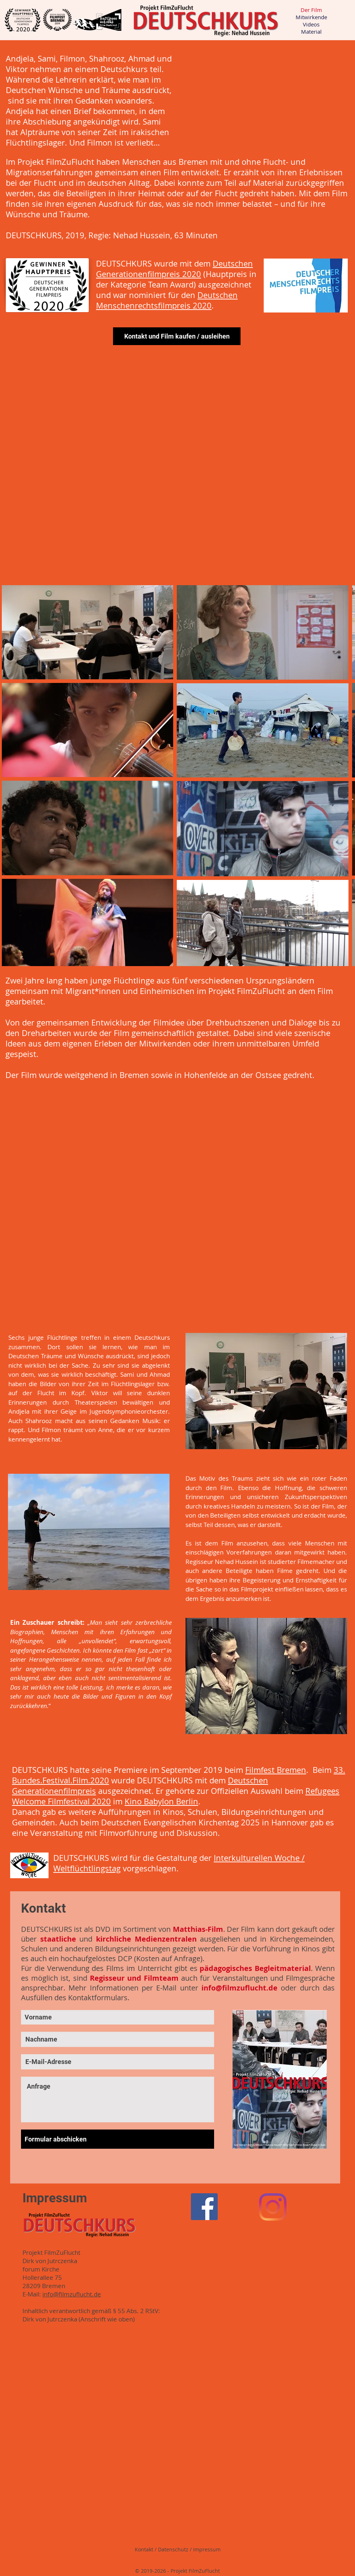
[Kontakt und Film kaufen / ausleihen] (177, 336)
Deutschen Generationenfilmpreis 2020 (174, 268)
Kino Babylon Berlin (161, 1801)
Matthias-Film (198, 1929)
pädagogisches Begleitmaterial (255, 1968)
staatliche (58, 1939)
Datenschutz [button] (173, 2549)
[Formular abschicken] (117, 2139)
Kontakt (144, 2549)
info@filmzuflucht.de (239, 1988)
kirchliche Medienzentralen (146, 1939)
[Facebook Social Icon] (204, 2206)
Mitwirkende (311, 17)
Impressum (207, 2549)
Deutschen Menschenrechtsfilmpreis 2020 (167, 300)
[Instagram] (273, 2207)
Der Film (311, 9)
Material (311, 31)
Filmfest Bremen (275, 1770)
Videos (311, 24)
